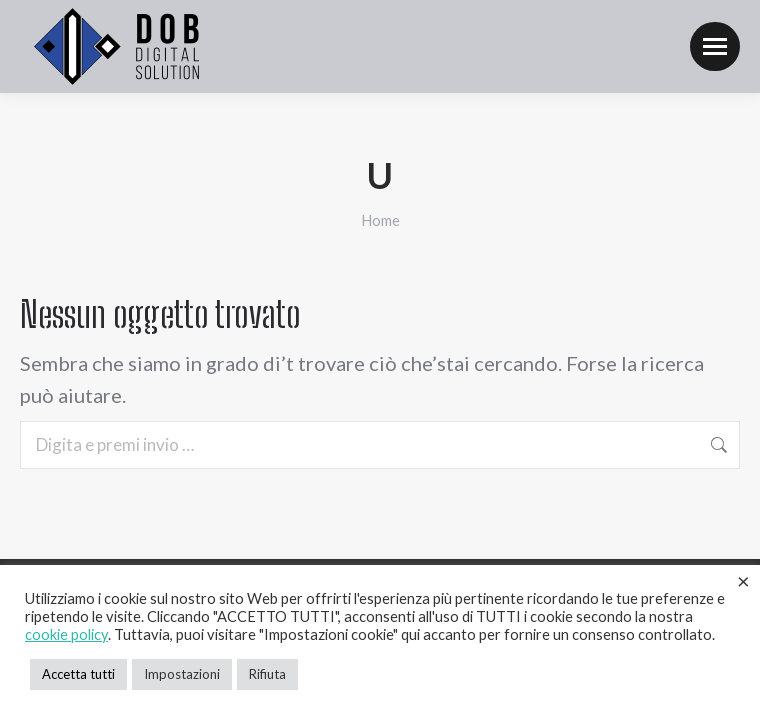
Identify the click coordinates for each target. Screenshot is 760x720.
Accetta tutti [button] (78, 674)
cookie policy (66, 634)
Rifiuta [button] (267, 674)
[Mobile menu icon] (715, 46)
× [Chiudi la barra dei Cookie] (743, 581)
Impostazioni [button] (182, 674)
